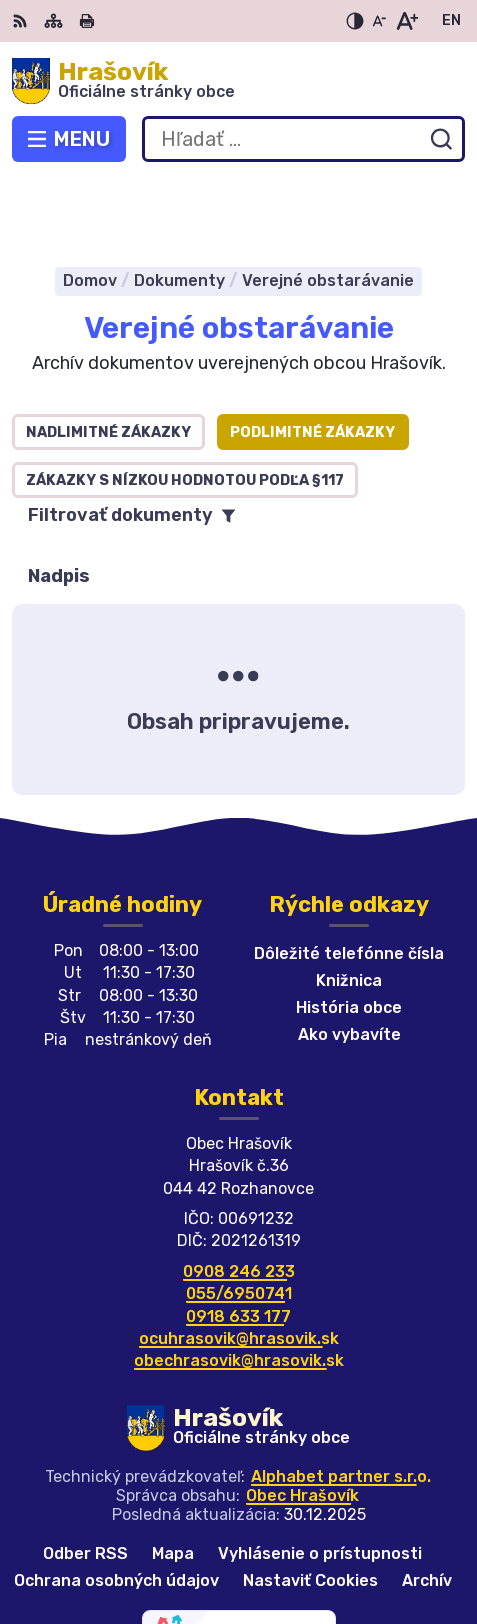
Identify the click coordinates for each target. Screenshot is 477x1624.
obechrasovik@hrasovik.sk (239, 1288)
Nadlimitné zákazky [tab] (108, 359)
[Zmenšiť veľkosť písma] (379, 21)
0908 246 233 (239, 1198)
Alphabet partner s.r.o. (341, 1403)
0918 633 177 (238, 1243)
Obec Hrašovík (302, 1422)
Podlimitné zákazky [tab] (312, 359)
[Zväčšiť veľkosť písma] (406, 21)
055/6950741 (239, 1220)
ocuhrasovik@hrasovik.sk (239, 1265)
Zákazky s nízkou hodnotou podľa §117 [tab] (185, 407)
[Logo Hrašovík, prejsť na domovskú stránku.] (238, 81)
